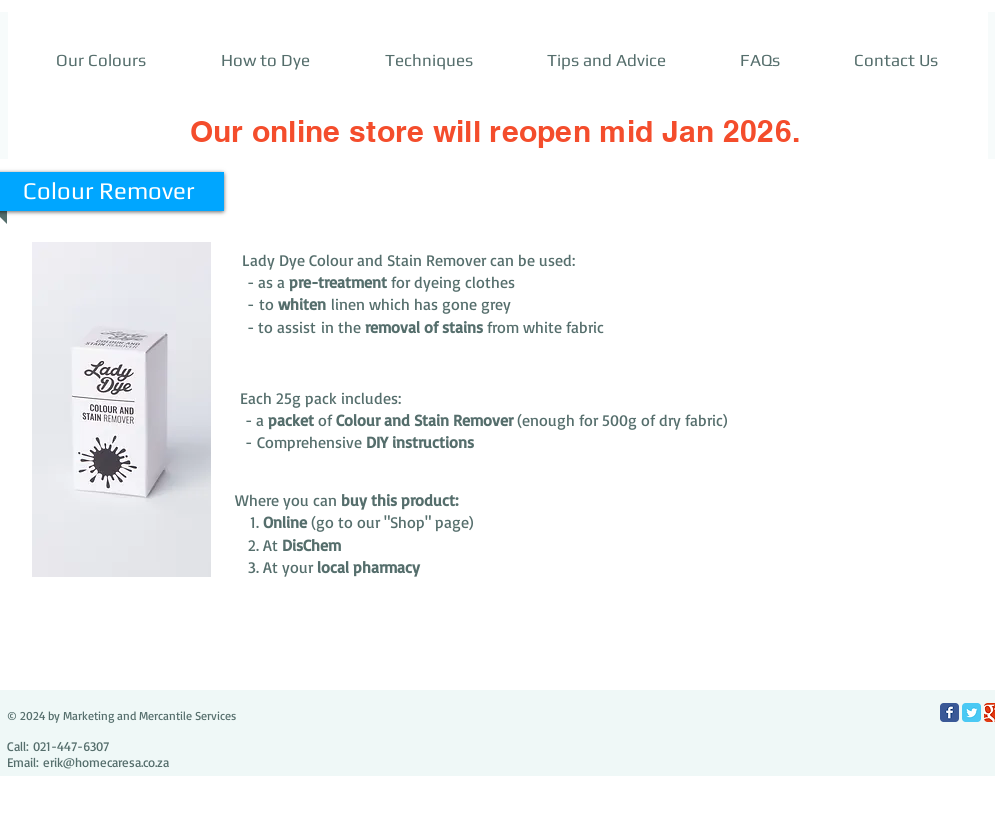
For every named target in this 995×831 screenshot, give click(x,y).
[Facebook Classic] (949, 712)
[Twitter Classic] (971, 712)
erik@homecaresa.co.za (106, 762)
